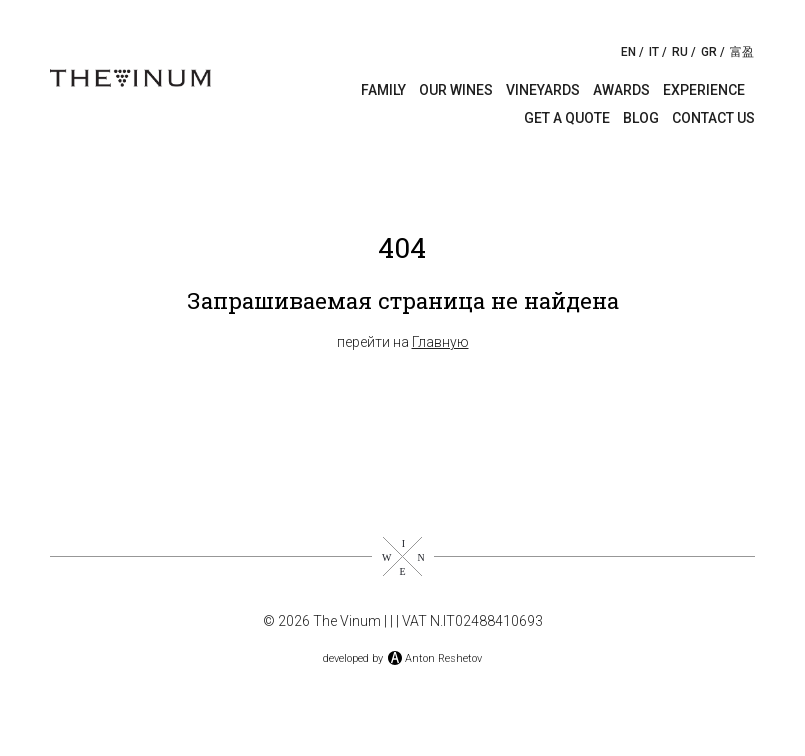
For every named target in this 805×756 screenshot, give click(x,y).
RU (680, 52)
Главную (440, 342)
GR (709, 52)
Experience (704, 90)
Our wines (456, 90)
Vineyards (543, 90)
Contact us (713, 118)
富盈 (742, 52)
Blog (641, 118)
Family (383, 90)
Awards (621, 90)
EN (628, 52)
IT (654, 52)
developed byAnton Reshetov (402, 658)
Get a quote (567, 118)
